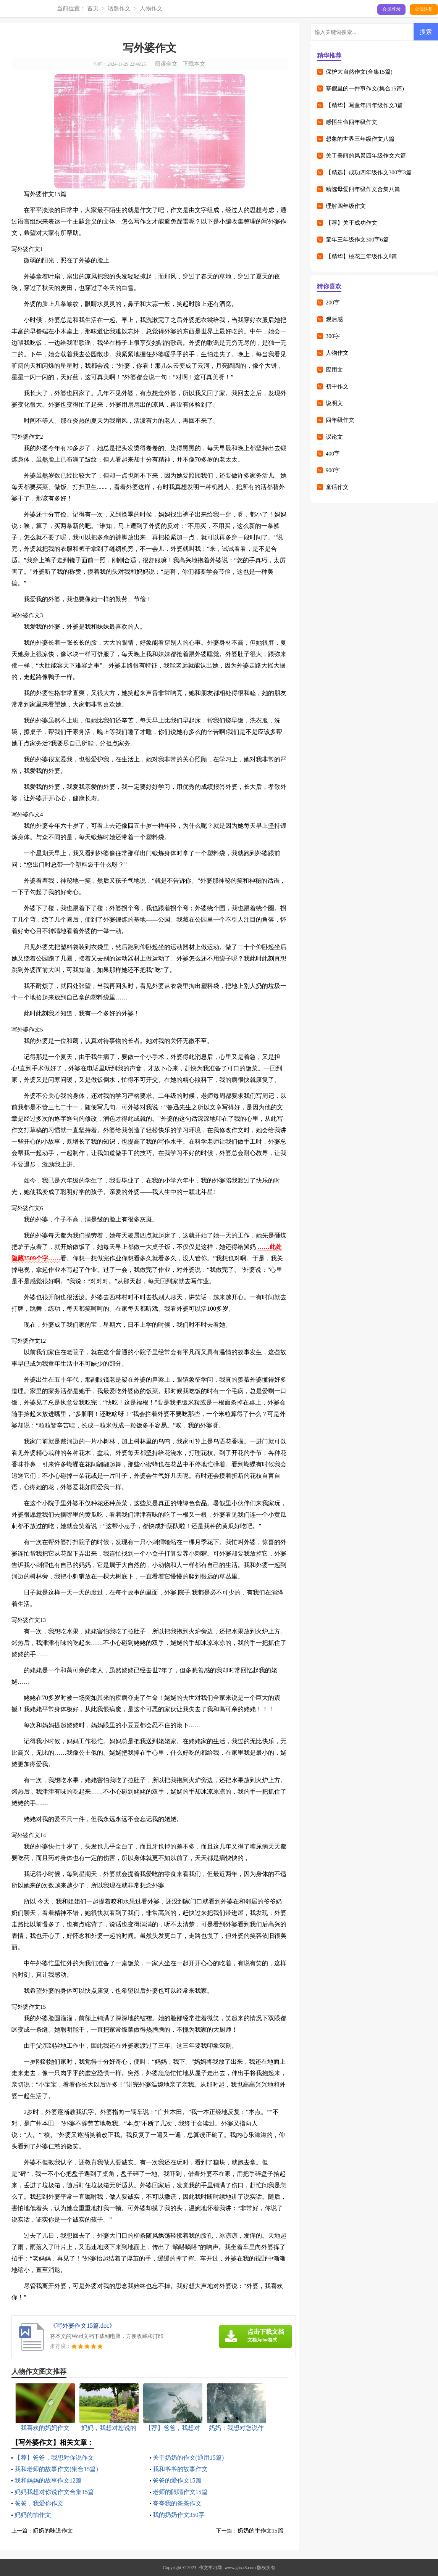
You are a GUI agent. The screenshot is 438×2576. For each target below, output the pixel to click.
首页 (93, 8)
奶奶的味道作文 (53, 2531)
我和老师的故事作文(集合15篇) (56, 2469)
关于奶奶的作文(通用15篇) (188, 2457)
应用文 (334, 370)
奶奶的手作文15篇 (260, 2531)
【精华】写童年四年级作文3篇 (364, 105)
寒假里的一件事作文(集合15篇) (365, 88)
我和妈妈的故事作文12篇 (48, 2480)
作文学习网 (210, 2567)
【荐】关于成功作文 (351, 223)
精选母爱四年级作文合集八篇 (363, 189)
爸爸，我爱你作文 (39, 2503)
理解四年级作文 (346, 206)
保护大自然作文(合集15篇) (359, 72)
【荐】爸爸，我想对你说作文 (54, 2457)
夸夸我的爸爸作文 (177, 2503)
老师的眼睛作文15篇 (180, 2492)
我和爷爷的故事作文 (180, 2469)
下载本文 (194, 64)
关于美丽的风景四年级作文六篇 (366, 156)
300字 (333, 336)
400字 (333, 454)
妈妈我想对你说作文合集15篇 (54, 2492)
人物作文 (151, 8)
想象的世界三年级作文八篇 (360, 139)
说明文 (334, 403)
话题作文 (119, 8)
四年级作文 (340, 420)
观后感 (334, 319)
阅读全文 (166, 64)
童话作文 (337, 487)
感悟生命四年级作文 (351, 122)
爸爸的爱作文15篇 (177, 2480)
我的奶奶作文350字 (179, 2515)
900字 (333, 470)
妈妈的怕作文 (33, 2515)
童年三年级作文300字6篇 (357, 240)
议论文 (334, 437)
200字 (333, 302)
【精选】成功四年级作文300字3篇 (369, 172)
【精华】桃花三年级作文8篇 (362, 256)
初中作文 (337, 386)
